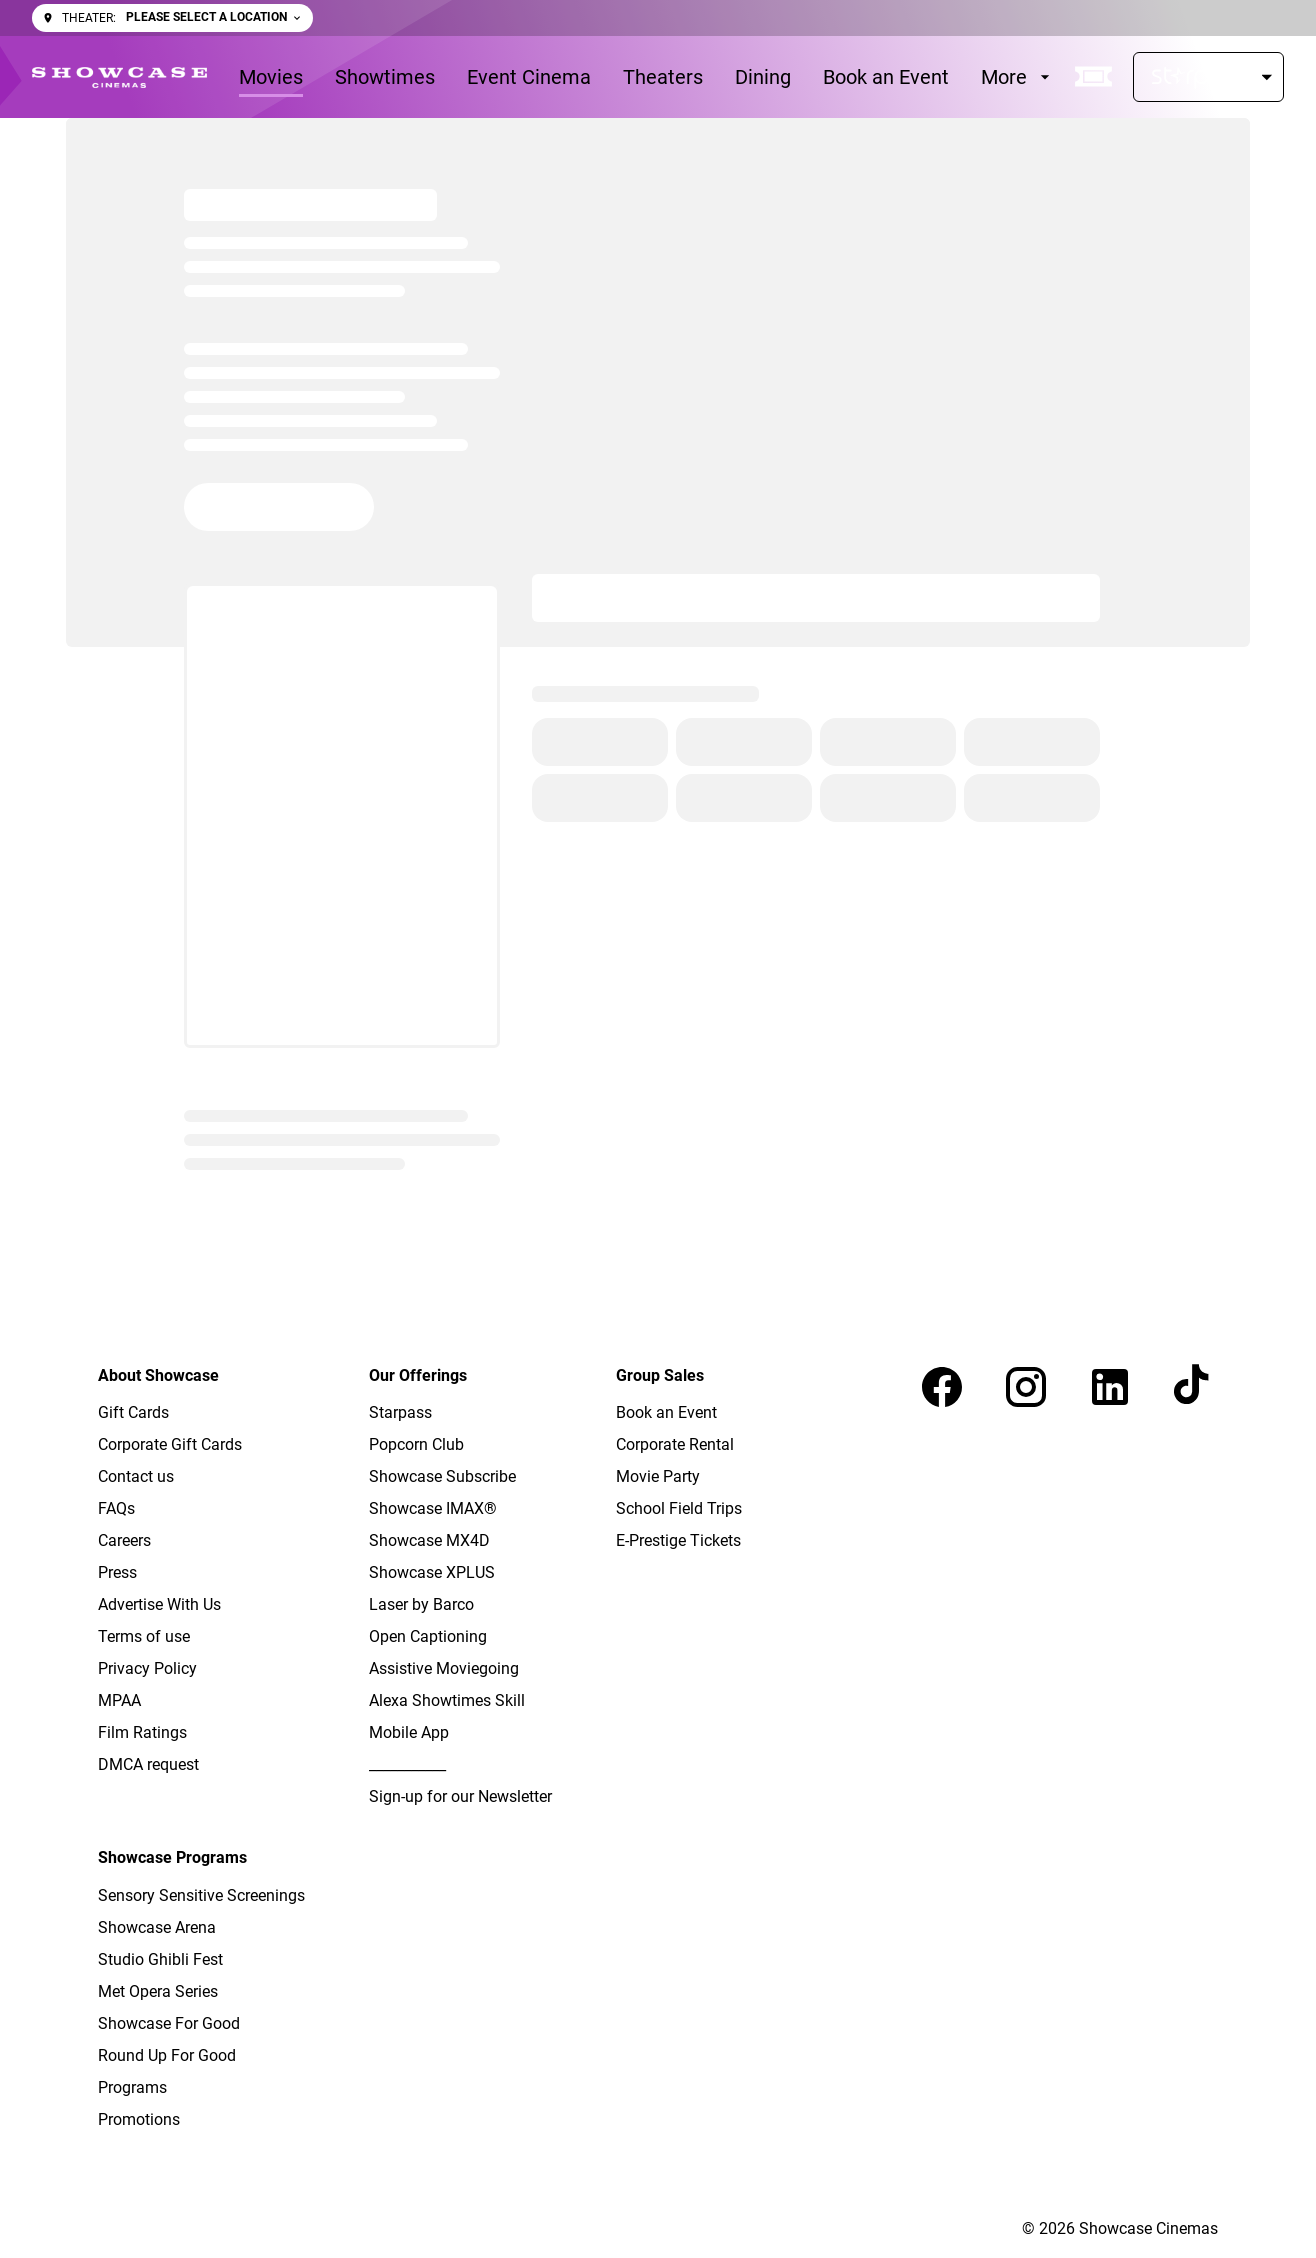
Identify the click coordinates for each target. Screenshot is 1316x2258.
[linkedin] (1110, 1387)
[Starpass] (1208, 77)
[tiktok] (1194, 1387)
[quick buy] (1094, 77)
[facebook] (942, 1387)
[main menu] (647, 77)
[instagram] (1026, 1387)
